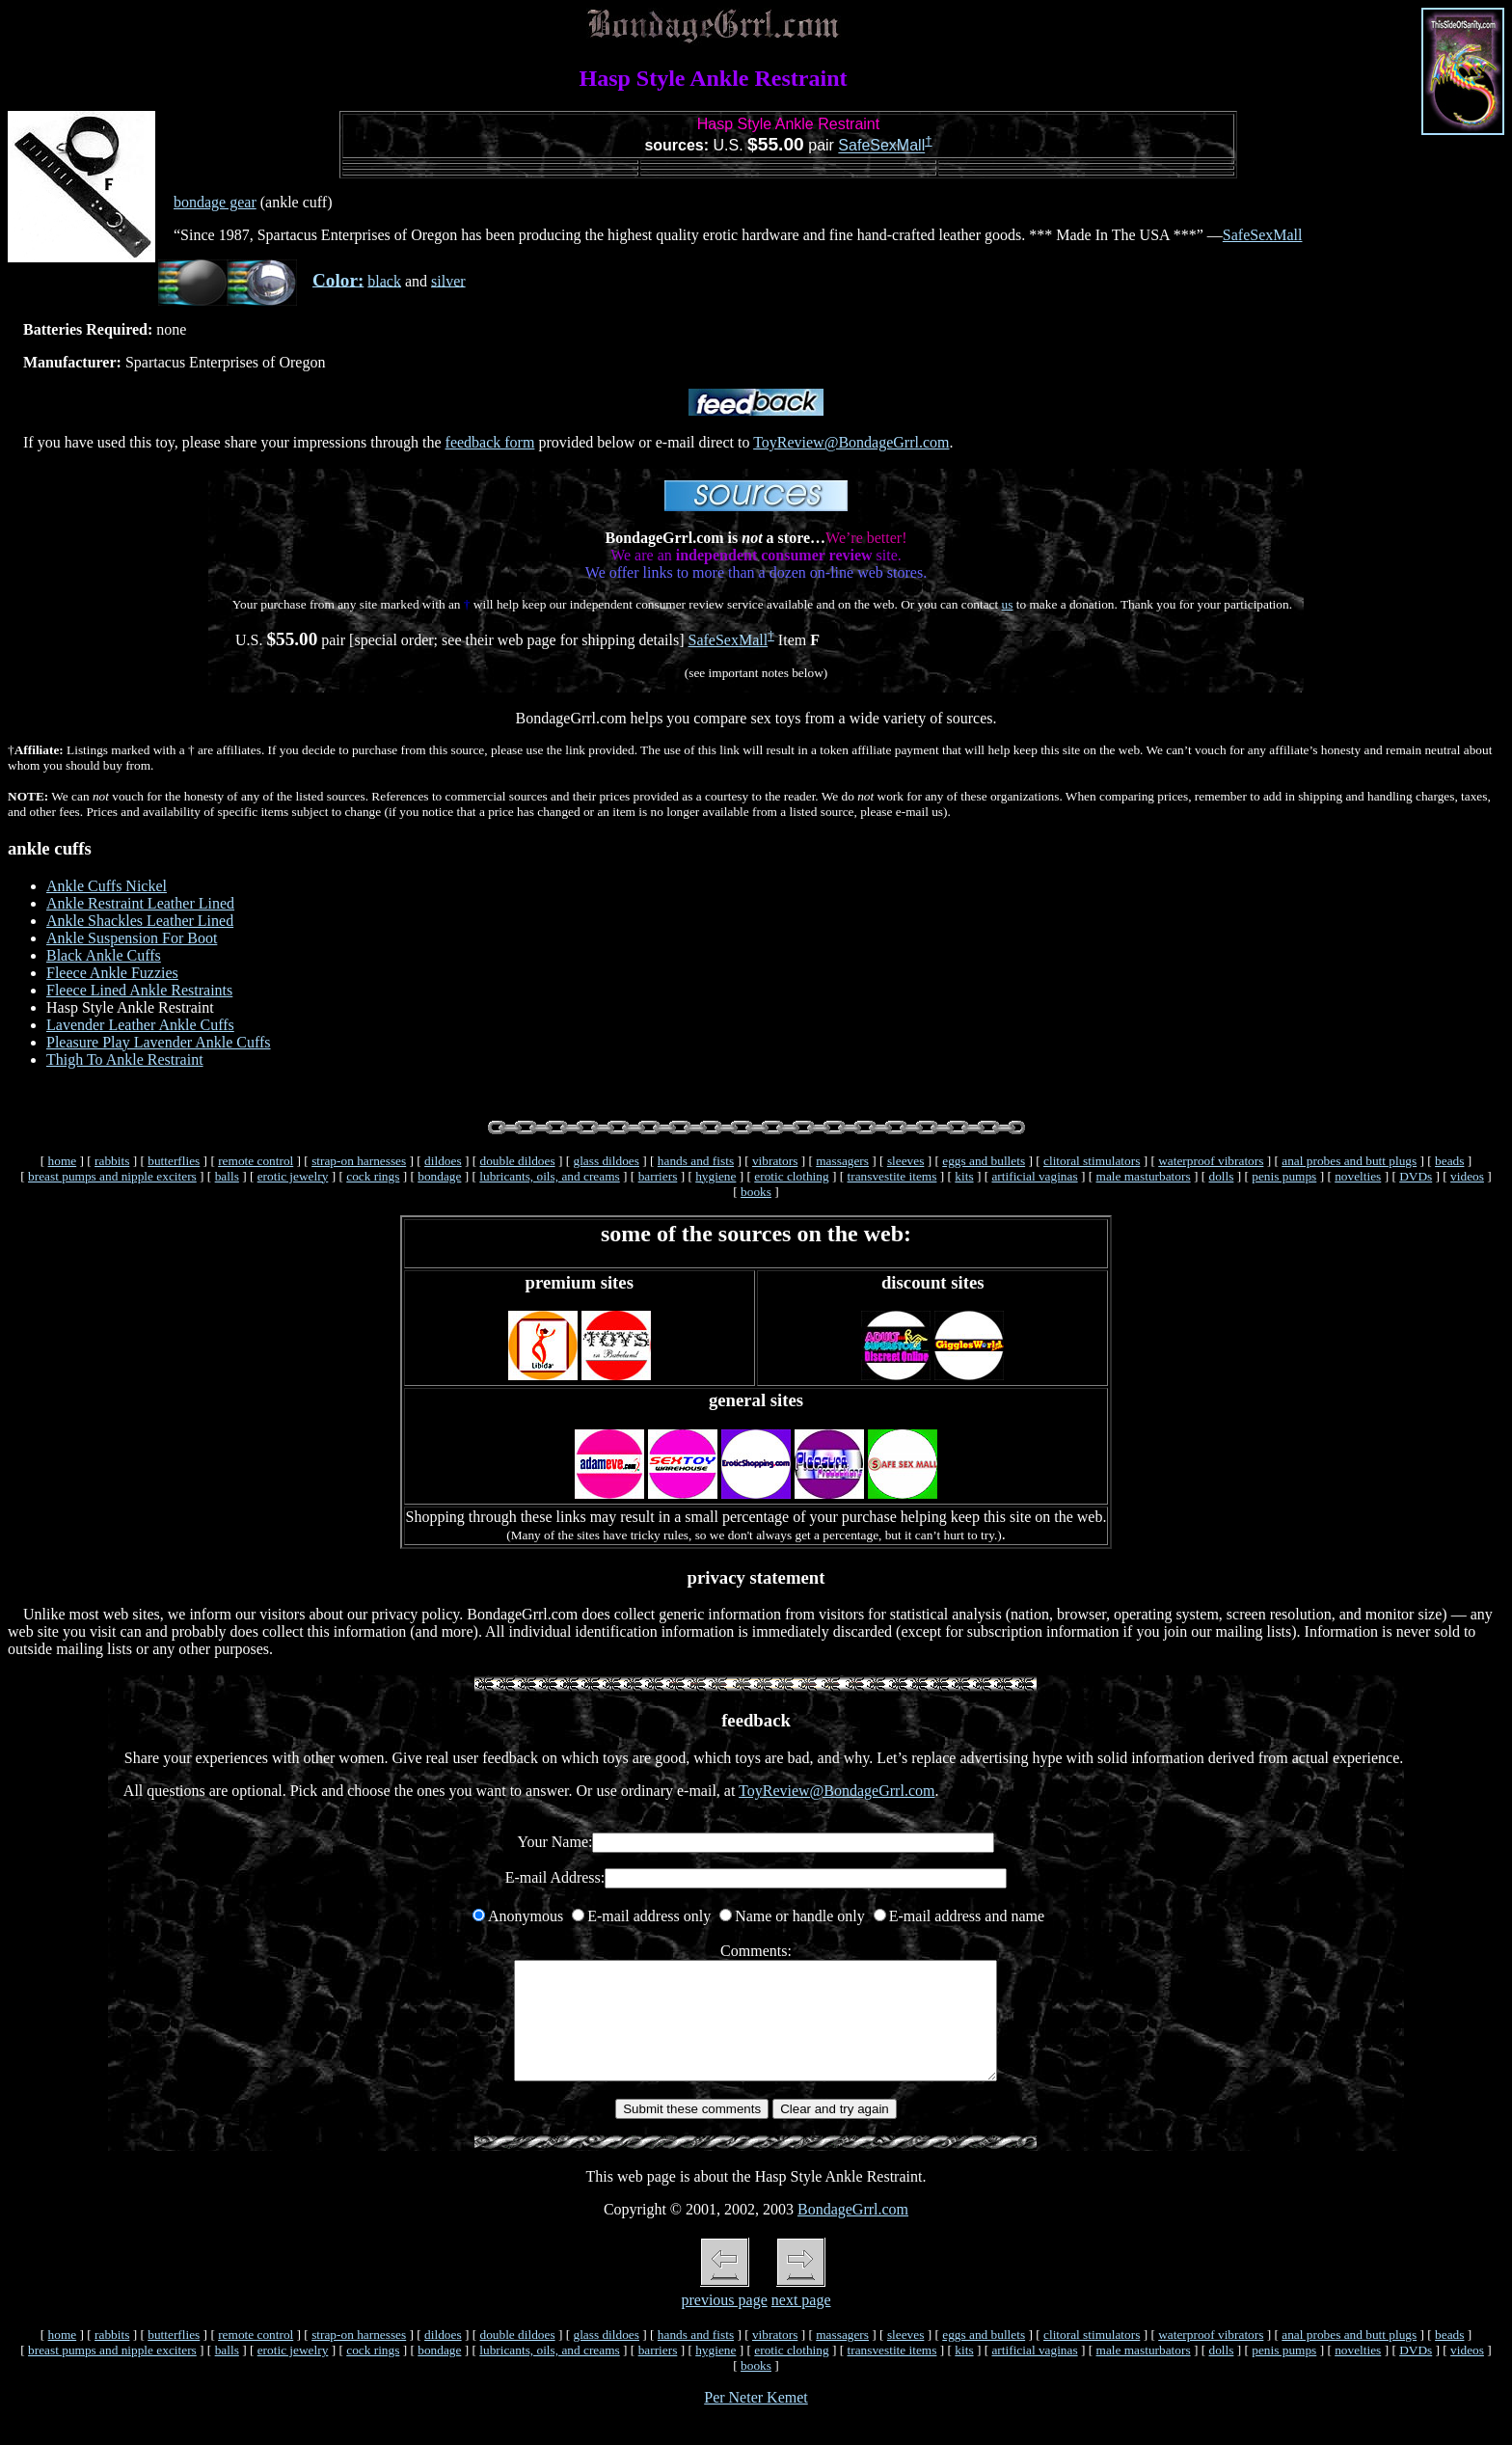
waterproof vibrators (1210, 1161)
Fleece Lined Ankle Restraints (139, 990)
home (62, 1161)
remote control (255, 1161)
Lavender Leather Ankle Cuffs (140, 1025)
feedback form (490, 442)
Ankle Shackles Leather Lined (139, 920)
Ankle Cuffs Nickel (106, 886)
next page (801, 2323)
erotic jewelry (293, 1176)
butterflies (174, 1161)
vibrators (774, 1161)
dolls (1220, 1176)
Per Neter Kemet (756, 2420)
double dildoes (516, 1161)
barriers (658, 1176)
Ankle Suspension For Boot (131, 938)
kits (964, 1176)
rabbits (111, 1161)
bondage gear (215, 202)
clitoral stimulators (1091, 1161)
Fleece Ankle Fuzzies (112, 972)
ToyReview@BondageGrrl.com (851, 442)
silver (448, 280)
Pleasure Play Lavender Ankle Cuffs (158, 1042)
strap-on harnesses (358, 1161)
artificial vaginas (1034, 1176)
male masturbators (1143, 1176)
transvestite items (892, 1176)
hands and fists (696, 1161)
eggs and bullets (983, 1161)
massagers (842, 1161)
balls (227, 1176)
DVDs (1415, 1176)
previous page (724, 2323)
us (1007, 604)
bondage (439, 1176)
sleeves (906, 1161)
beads (1449, 1161)
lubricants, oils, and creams (549, 1176)
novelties (1358, 1176)
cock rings (372, 1176)
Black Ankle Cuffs (103, 955)
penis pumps (1284, 1176)
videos (1467, 1176)
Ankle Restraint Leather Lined (140, 903)
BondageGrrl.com (852, 2232)
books (756, 1191)
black (384, 280)
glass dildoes (606, 1161)
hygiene (715, 1176)
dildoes (443, 1161)
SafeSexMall (881, 146)
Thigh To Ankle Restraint (124, 1059)
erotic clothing (791, 1176)
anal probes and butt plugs (1349, 1161)
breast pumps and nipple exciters (112, 1176)
